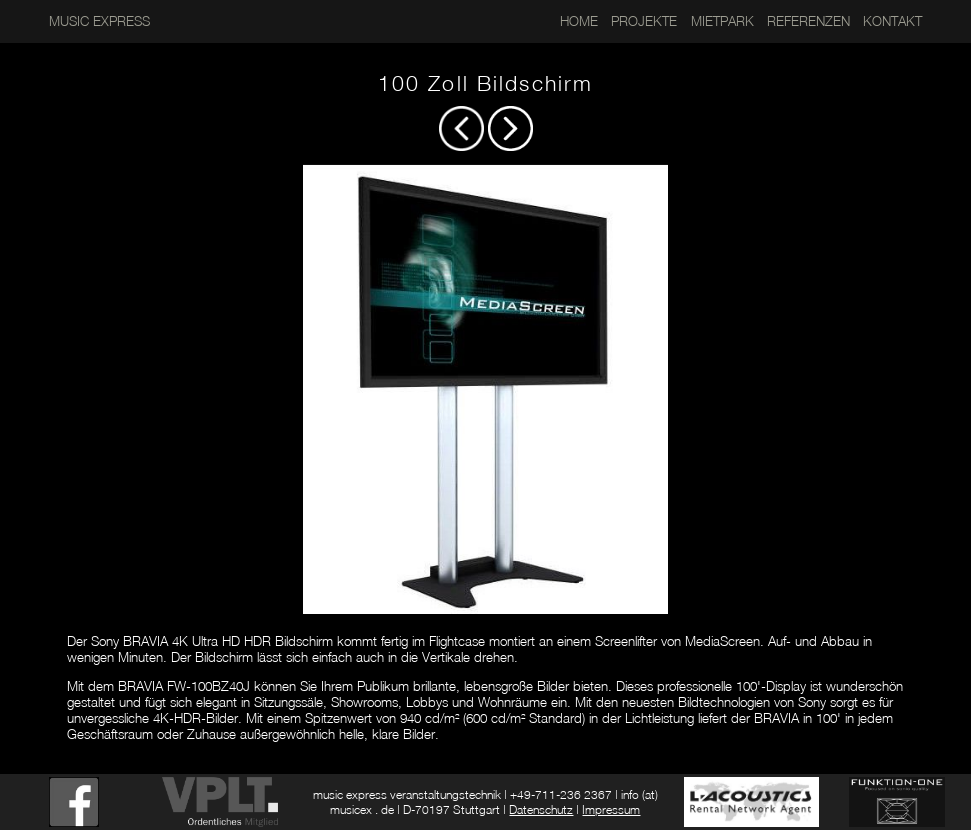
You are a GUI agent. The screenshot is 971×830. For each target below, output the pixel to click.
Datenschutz (541, 809)
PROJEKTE (644, 21)
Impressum (611, 809)
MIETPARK (722, 21)
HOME (579, 21)
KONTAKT (892, 21)
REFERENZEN (808, 21)
